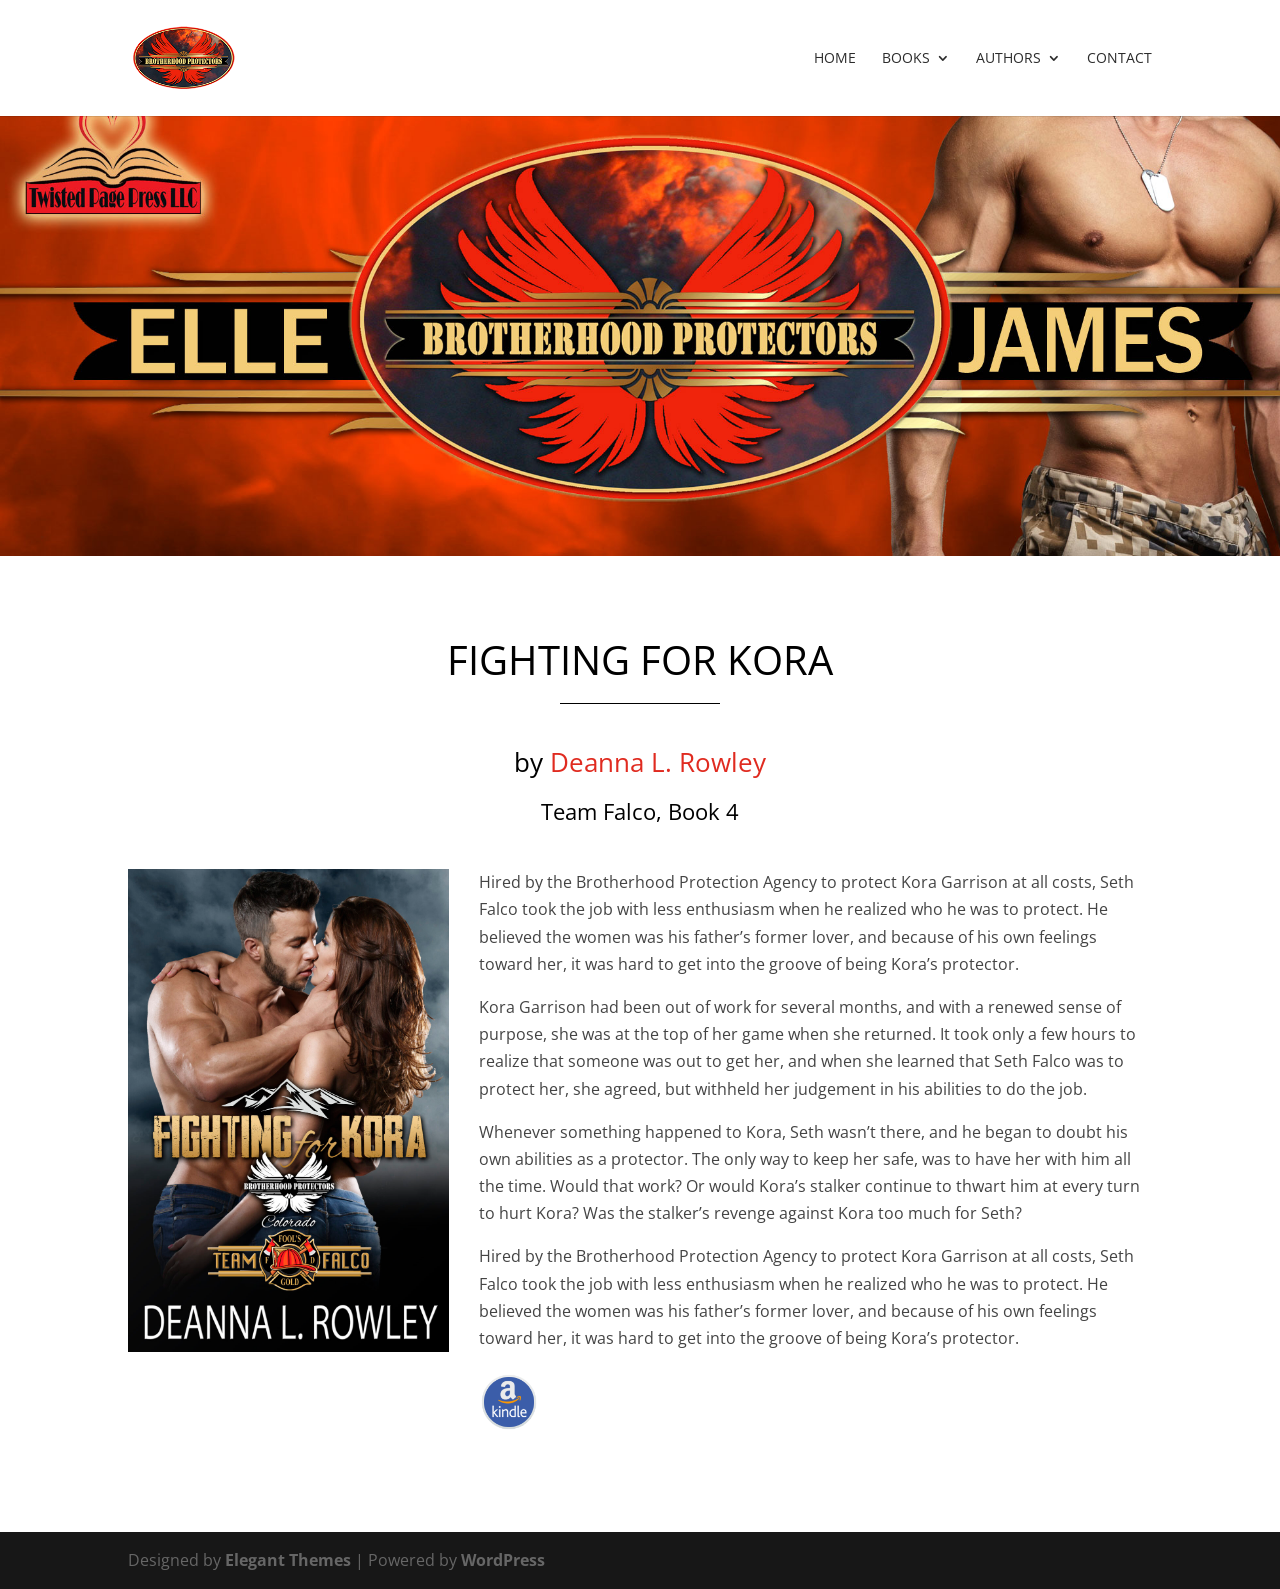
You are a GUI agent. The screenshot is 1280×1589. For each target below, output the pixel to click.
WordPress (503, 1560)
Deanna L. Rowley (658, 762)
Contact (1119, 59)
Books (906, 59)
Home (835, 59)
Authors (1008, 59)
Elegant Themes (288, 1560)
